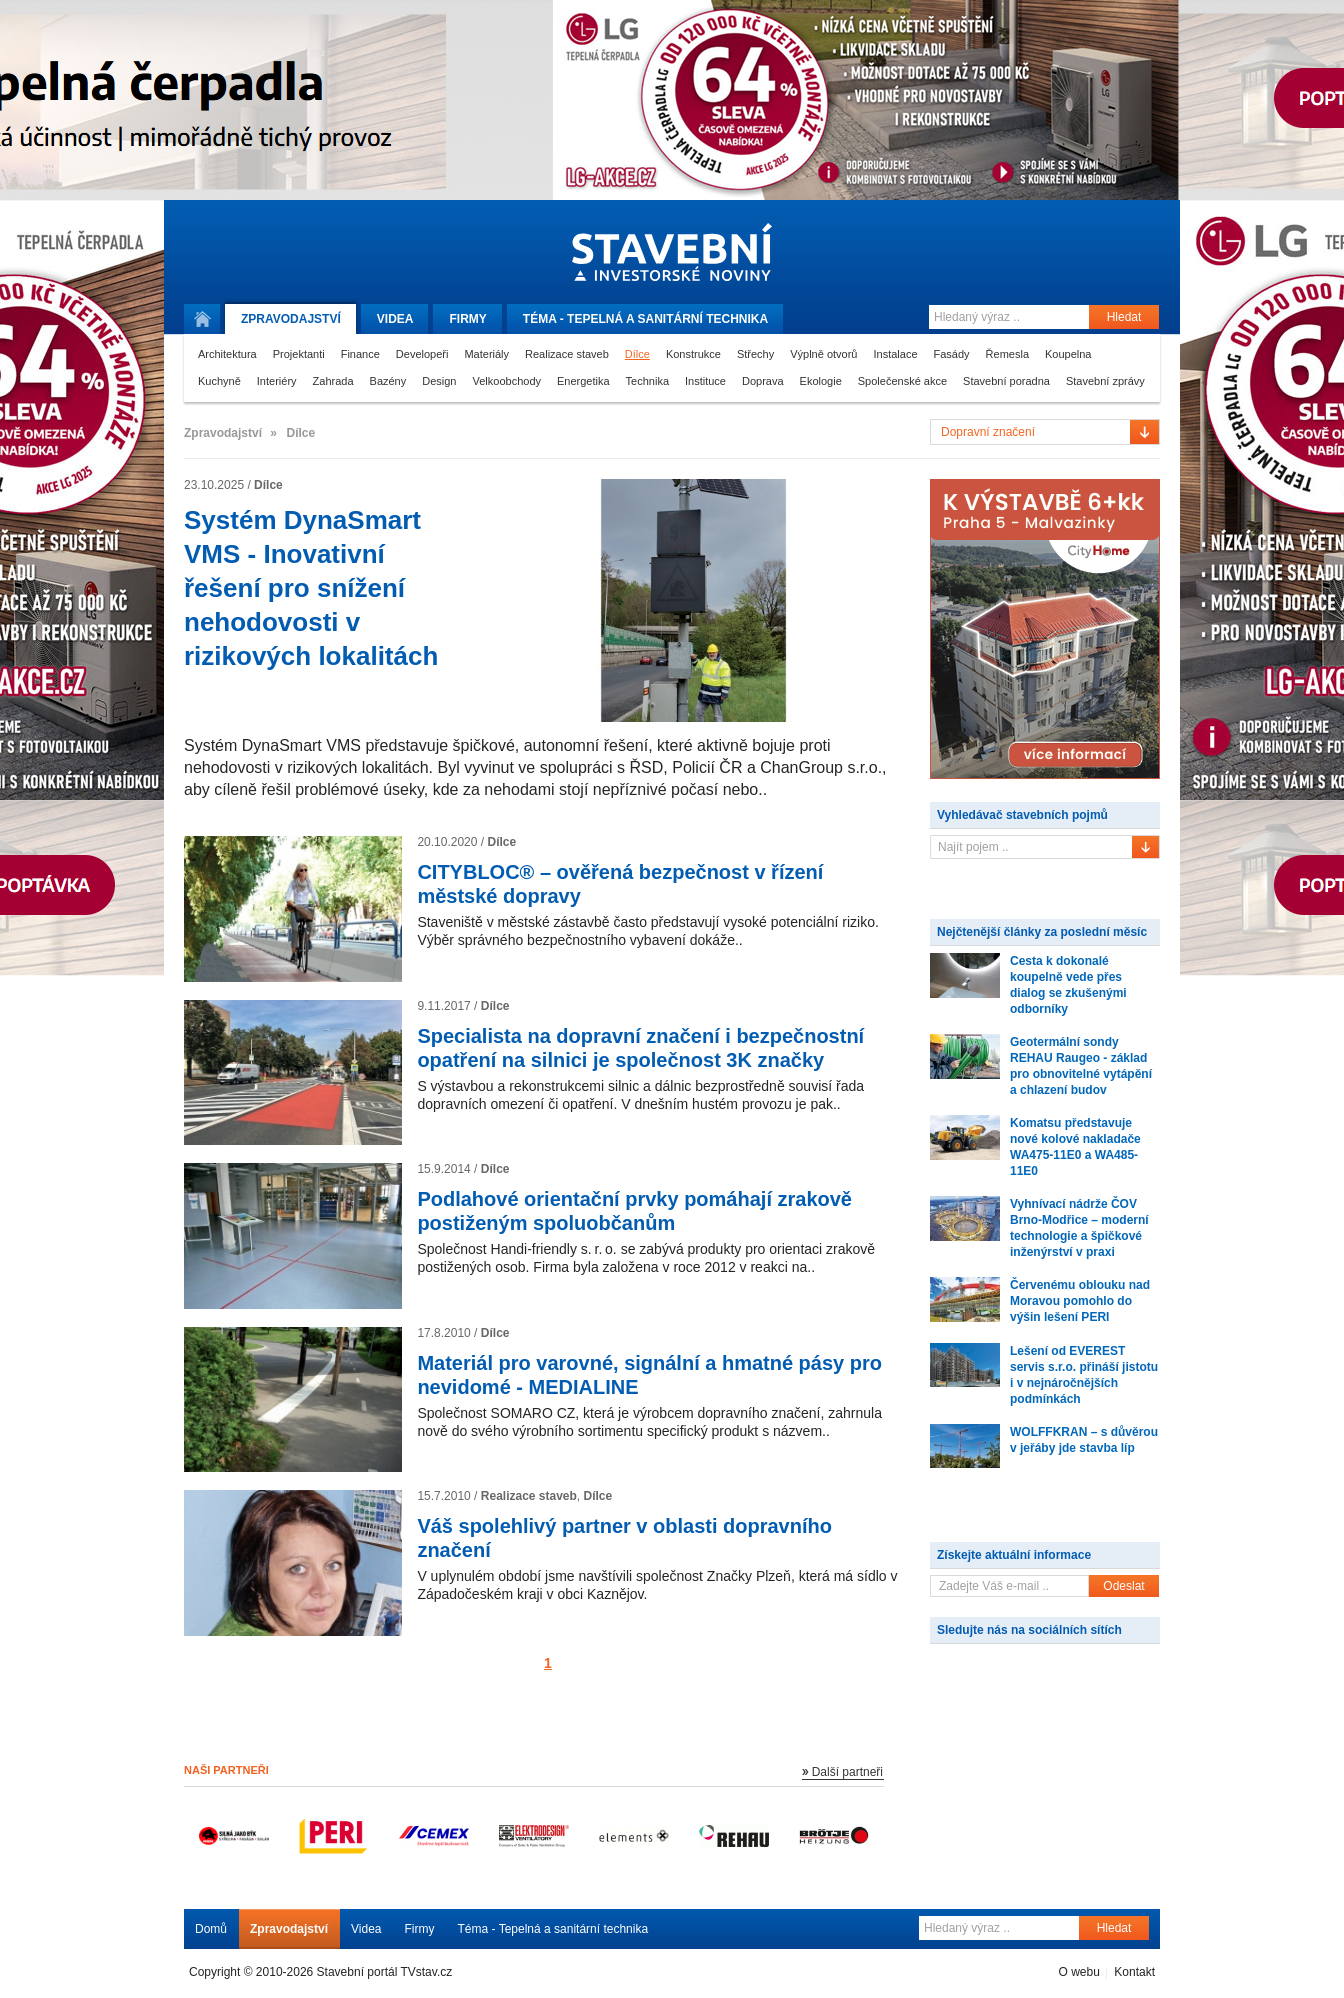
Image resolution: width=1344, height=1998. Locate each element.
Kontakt (1134, 1972)
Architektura (227, 354)
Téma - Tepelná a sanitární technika (553, 1929)
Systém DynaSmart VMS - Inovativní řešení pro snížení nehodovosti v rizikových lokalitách (311, 588)
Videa (395, 319)
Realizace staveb (567, 354)
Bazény (388, 381)
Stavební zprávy (1105, 381)
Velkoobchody (507, 381)
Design (439, 381)
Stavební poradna (1006, 381)
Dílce (637, 354)
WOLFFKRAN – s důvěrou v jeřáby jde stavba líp (1084, 1440)
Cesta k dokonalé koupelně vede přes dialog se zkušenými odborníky (1068, 985)
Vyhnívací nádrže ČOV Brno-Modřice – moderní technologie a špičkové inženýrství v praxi (1079, 1228)
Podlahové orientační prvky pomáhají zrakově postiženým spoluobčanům (634, 1211)
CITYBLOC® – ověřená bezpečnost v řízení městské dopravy (620, 884)
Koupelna (1068, 354)
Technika (647, 381)
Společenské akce (902, 381)
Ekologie (821, 381)
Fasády (952, 354)
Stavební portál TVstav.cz (385, 1972)
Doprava (763, 381)
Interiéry (277, 381)
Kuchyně (219, 381)
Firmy (467, 319)
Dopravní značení (988, 432)
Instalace (895, 354)
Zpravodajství (289, 1929)
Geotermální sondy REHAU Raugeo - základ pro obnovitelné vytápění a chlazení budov (1081, 1066)
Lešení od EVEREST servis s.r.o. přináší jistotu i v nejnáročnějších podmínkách (1084, 1375)
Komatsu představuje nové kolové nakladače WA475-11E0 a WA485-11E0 (1075, 1147)
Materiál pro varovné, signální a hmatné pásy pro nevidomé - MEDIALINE (649, 1375)
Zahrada (333, 381)
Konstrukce (693, 354)
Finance (360, 354)
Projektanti (299, 354)
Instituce (705, 381)
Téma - (645, 319)
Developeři (422, 354)
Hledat (1124, 317)
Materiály (486, 354)
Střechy (755, 354)
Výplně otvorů (823, 354)
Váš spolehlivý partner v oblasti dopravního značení (624, 1538)
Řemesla (1007, 354)
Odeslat (1123, 1586)
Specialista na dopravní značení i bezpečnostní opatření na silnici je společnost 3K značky (640, 1048)
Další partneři (847, 1772)
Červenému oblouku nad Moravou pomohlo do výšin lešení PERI (1080, 1301)
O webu (1078, 1972)
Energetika (583, 381)
